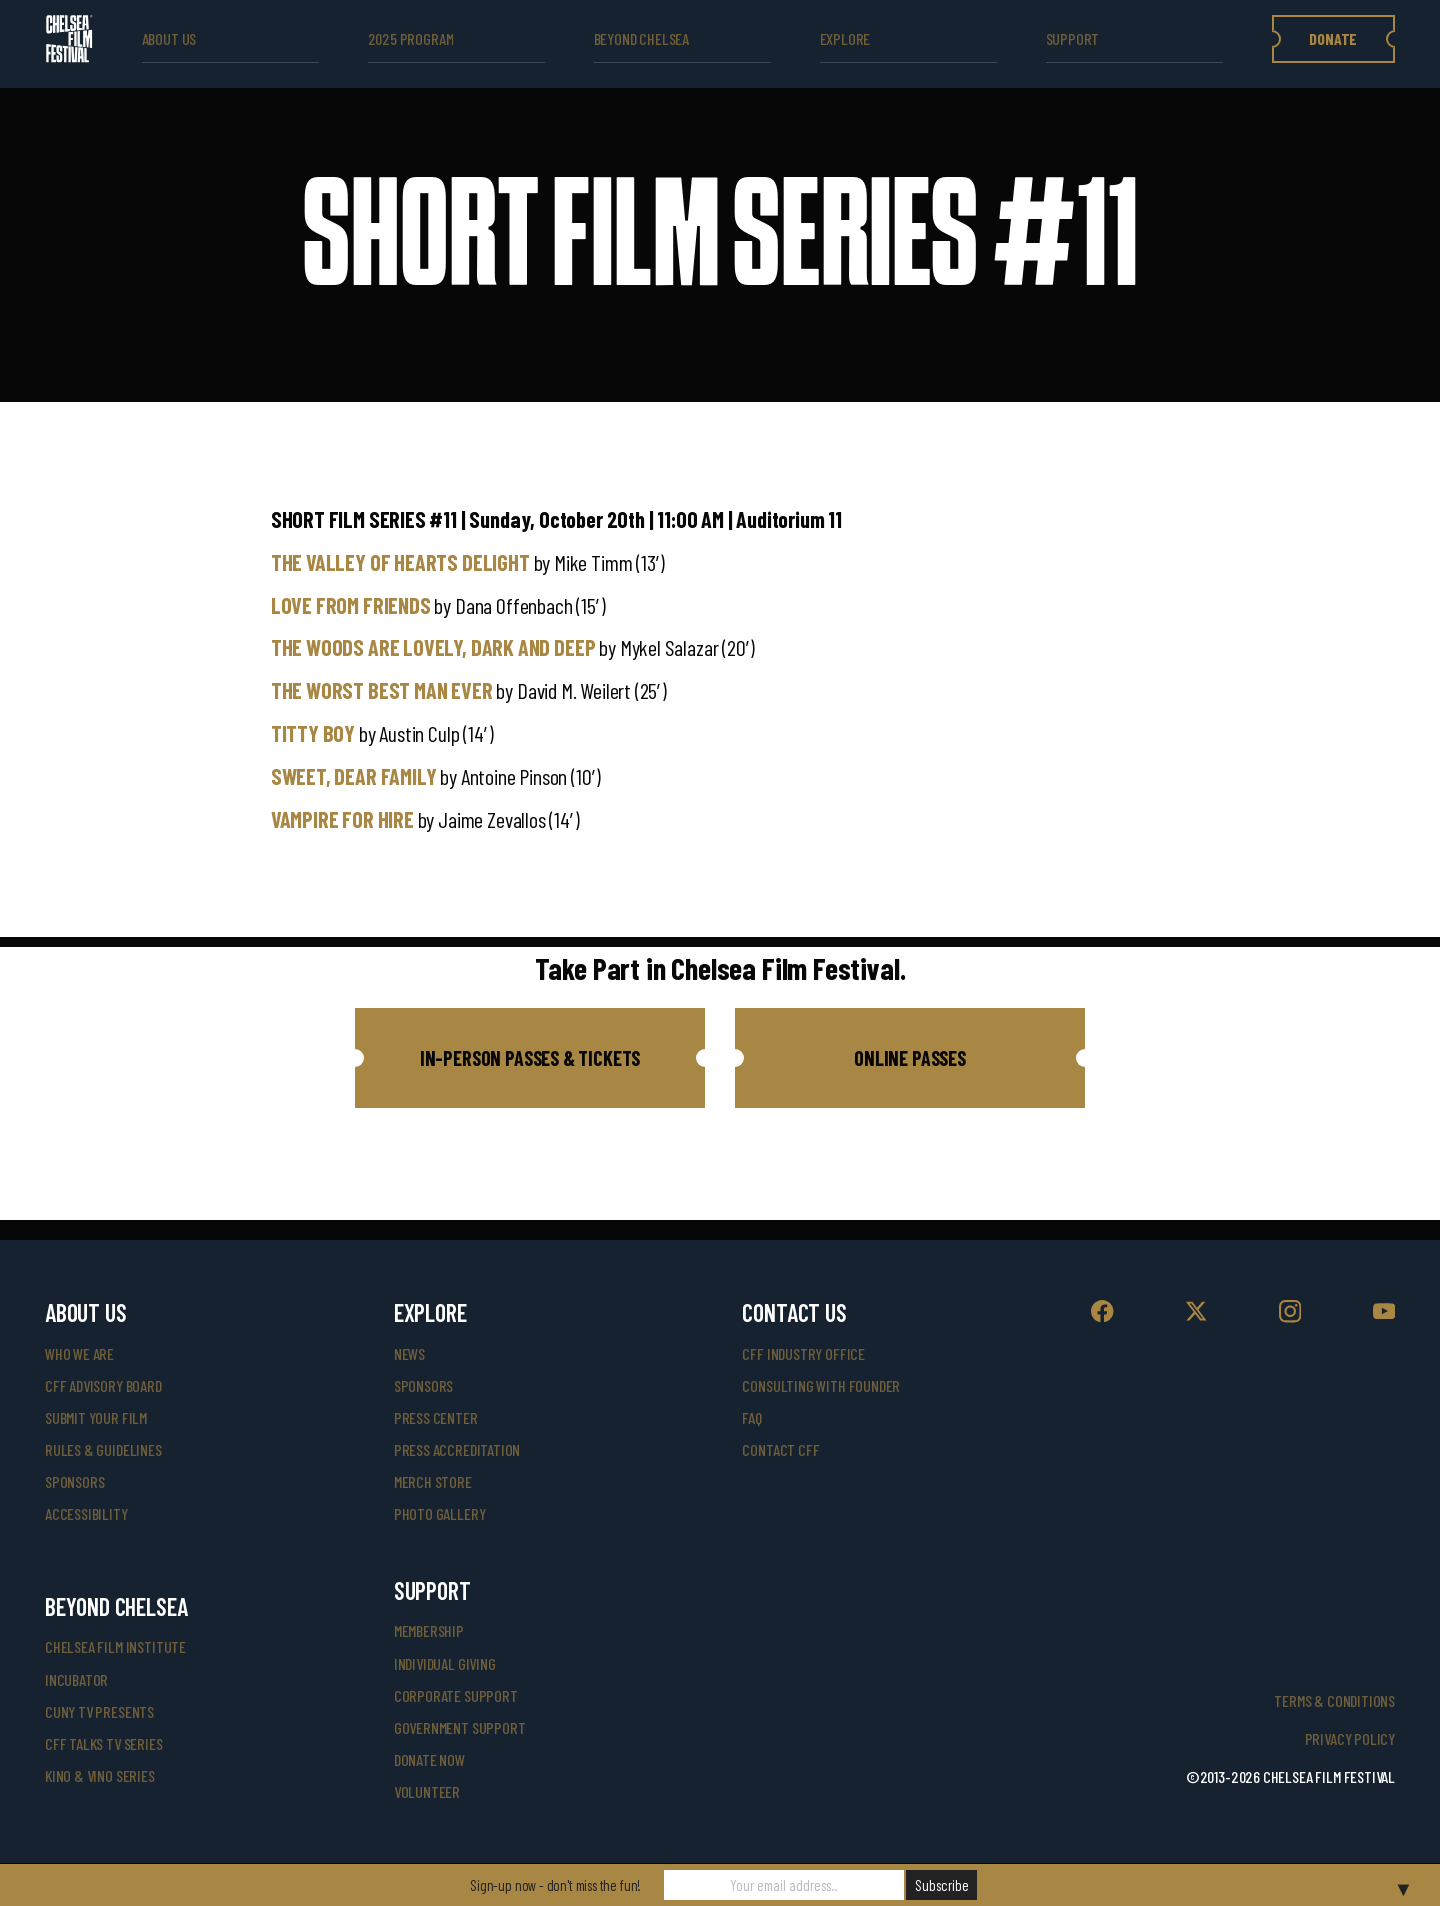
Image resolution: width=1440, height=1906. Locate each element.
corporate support (456, 1695)
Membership (429, 1630)
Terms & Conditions (1334, 1700)
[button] (530, 1058)
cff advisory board (103, 1385)
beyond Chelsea (641, 38)
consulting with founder (821, 1385)
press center (436, 1417)
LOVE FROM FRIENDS (351, 605)
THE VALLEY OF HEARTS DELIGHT (400, 562)
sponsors (75, 1481)
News (409, 1353)
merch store (433, 1481)
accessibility (86, 1513)
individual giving (445, 1663)
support (1073, 38)
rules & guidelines (103, 1449)
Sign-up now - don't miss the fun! (555, 1885)
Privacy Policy (1350, 1738)
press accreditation (457, 1449)
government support (460, 1727)
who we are (79, 1353)
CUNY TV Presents (99, 1711)
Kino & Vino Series (100, 1775)
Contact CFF (780, 1449)
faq (751, 1417)
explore (845, 38)
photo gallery (440, 1513)
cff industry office (803, 1353)
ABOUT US (169, 38)
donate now (429, 1759)
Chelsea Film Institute (115, 1646)
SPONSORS (424, 1385)
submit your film (96, 1417)
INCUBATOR (76, 1679)
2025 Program (411, 38)
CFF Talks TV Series (104, 1743)
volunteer (427, 1791)
